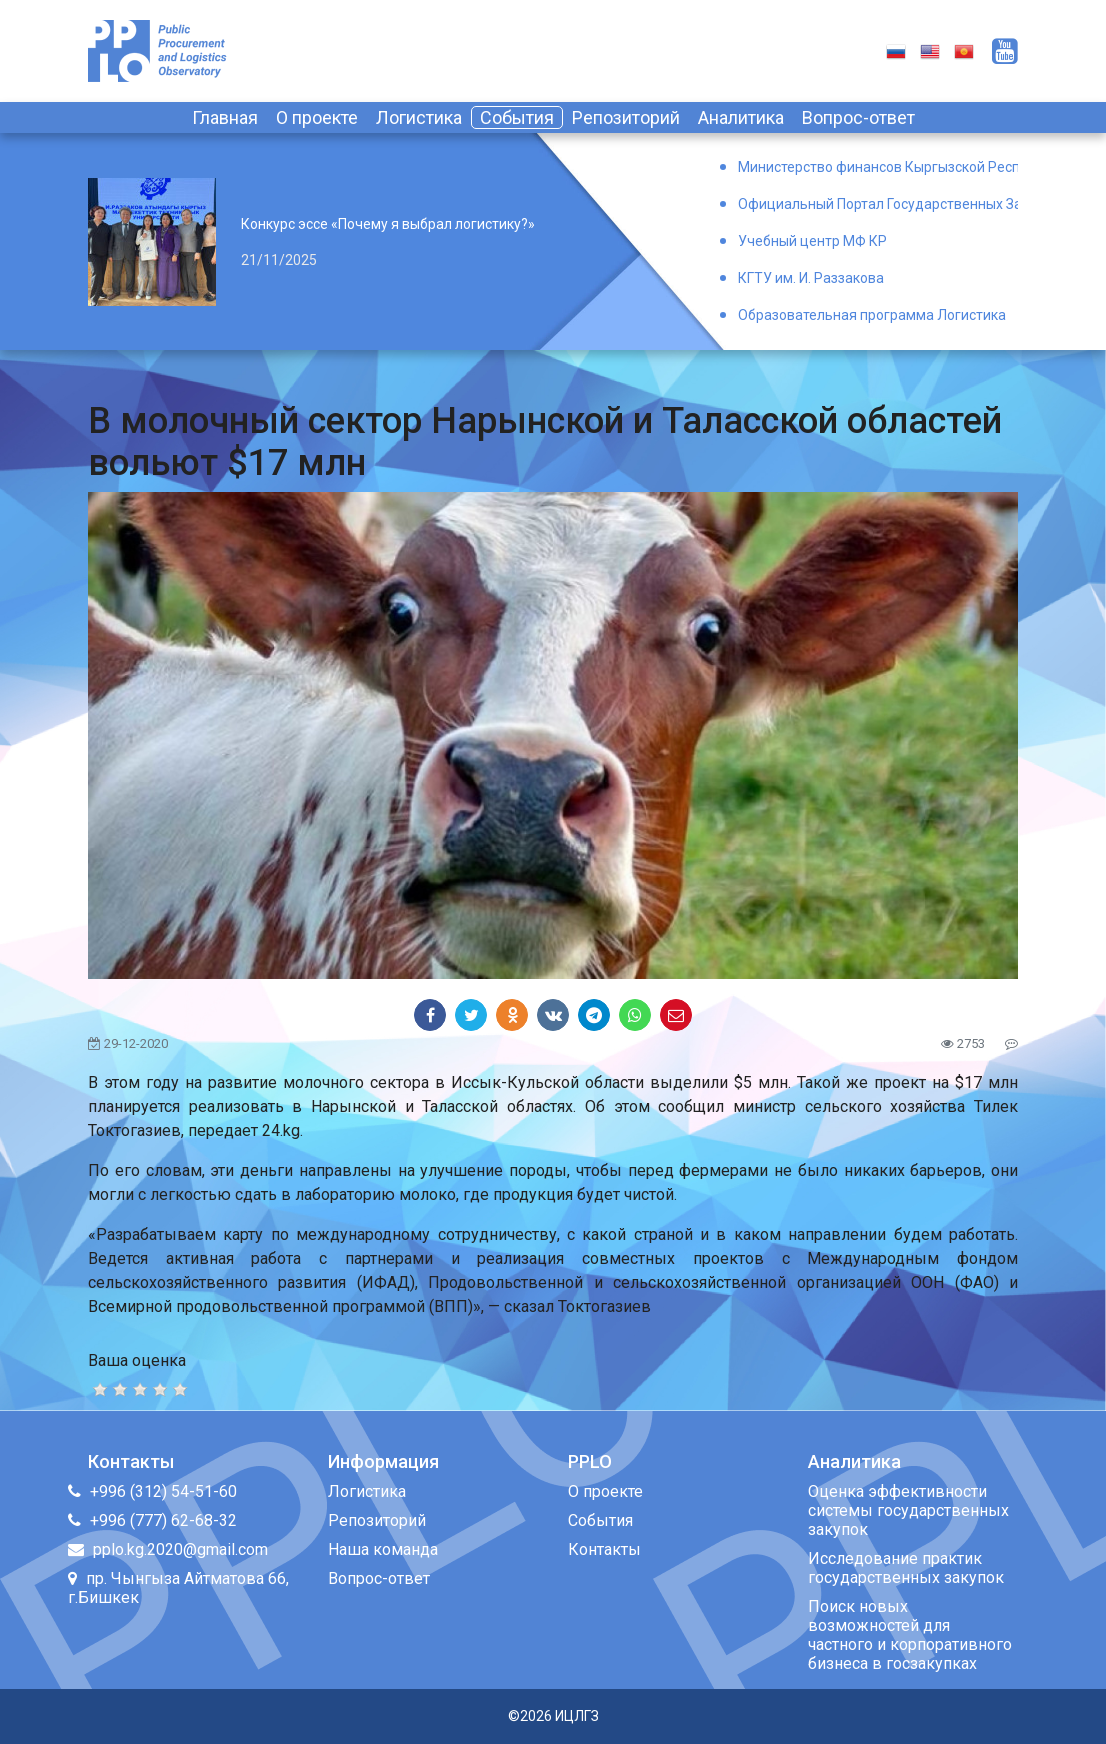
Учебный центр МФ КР (812, 241)
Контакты (604, 1549)
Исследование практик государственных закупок (906, 1568)
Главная (225, 117)
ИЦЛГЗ (577, 1716)
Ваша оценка (137, 1360)
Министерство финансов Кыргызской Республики (878, 167)
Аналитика (741, 117)
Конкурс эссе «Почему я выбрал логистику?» (388, 224)
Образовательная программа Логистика (872, 315)
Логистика (419, 117)
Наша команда (383, 1549)
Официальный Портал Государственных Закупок (878, 204)
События (517, 117)
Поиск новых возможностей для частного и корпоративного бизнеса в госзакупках (910, 1635)
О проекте (317, 117)
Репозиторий (626, 117)
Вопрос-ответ (858, 117)
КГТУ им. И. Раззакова (811, 278)
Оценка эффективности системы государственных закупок (908, 1510)
